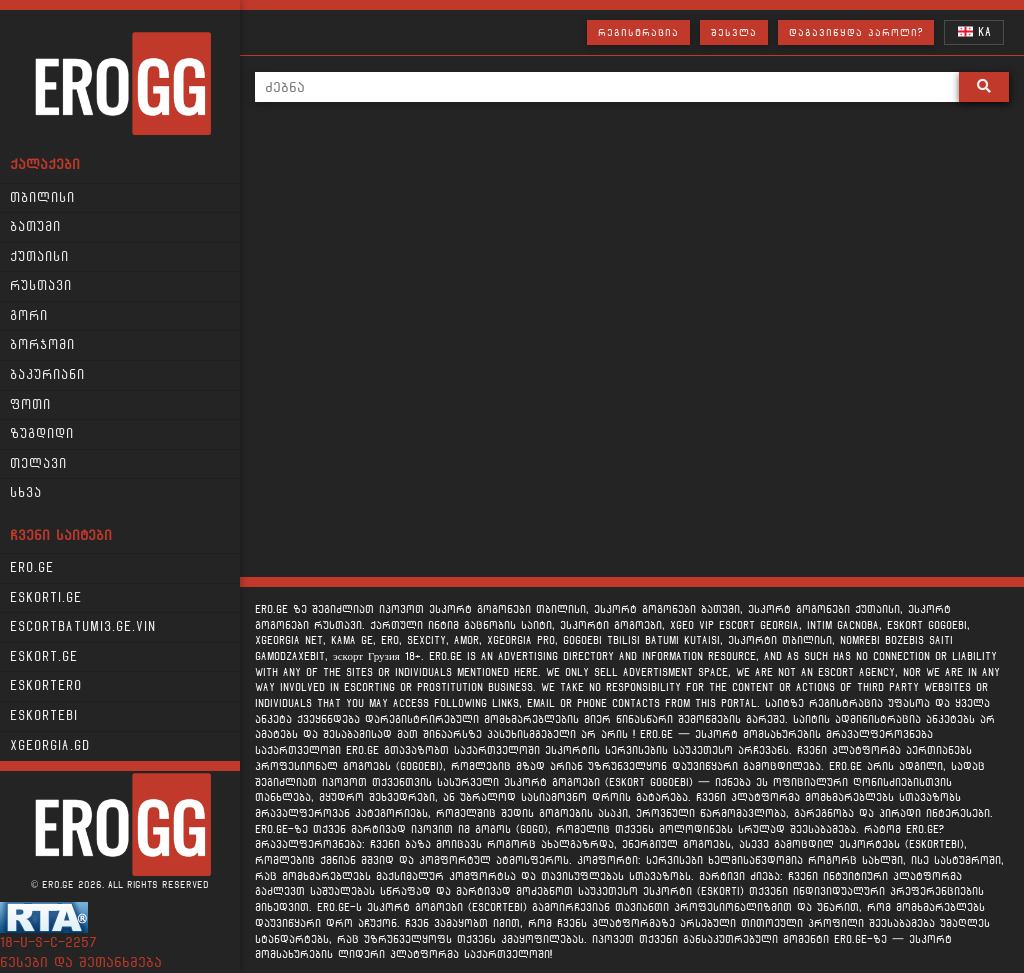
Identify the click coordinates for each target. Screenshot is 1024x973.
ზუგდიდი (42, 434)
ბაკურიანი (47, 375)
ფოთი (30, 405)
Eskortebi (44, 716)
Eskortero (46, 686)
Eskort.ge (44, 657)
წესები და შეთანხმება (81, 962)
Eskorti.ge (46, 598)
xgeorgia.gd (50, 746)
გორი (29, 316)
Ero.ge (32, 568)
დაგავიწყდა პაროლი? (856, 32)
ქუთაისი (39, 257)
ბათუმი (35, 227)
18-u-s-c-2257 (48, 942)
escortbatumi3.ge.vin (83, 627)
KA (974, 31)
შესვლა (734, 32)
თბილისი (42, 198)
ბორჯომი (42, 345)
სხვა (26, 493)
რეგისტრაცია (638, 32)
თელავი (38, 464)
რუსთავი (41, 286)
